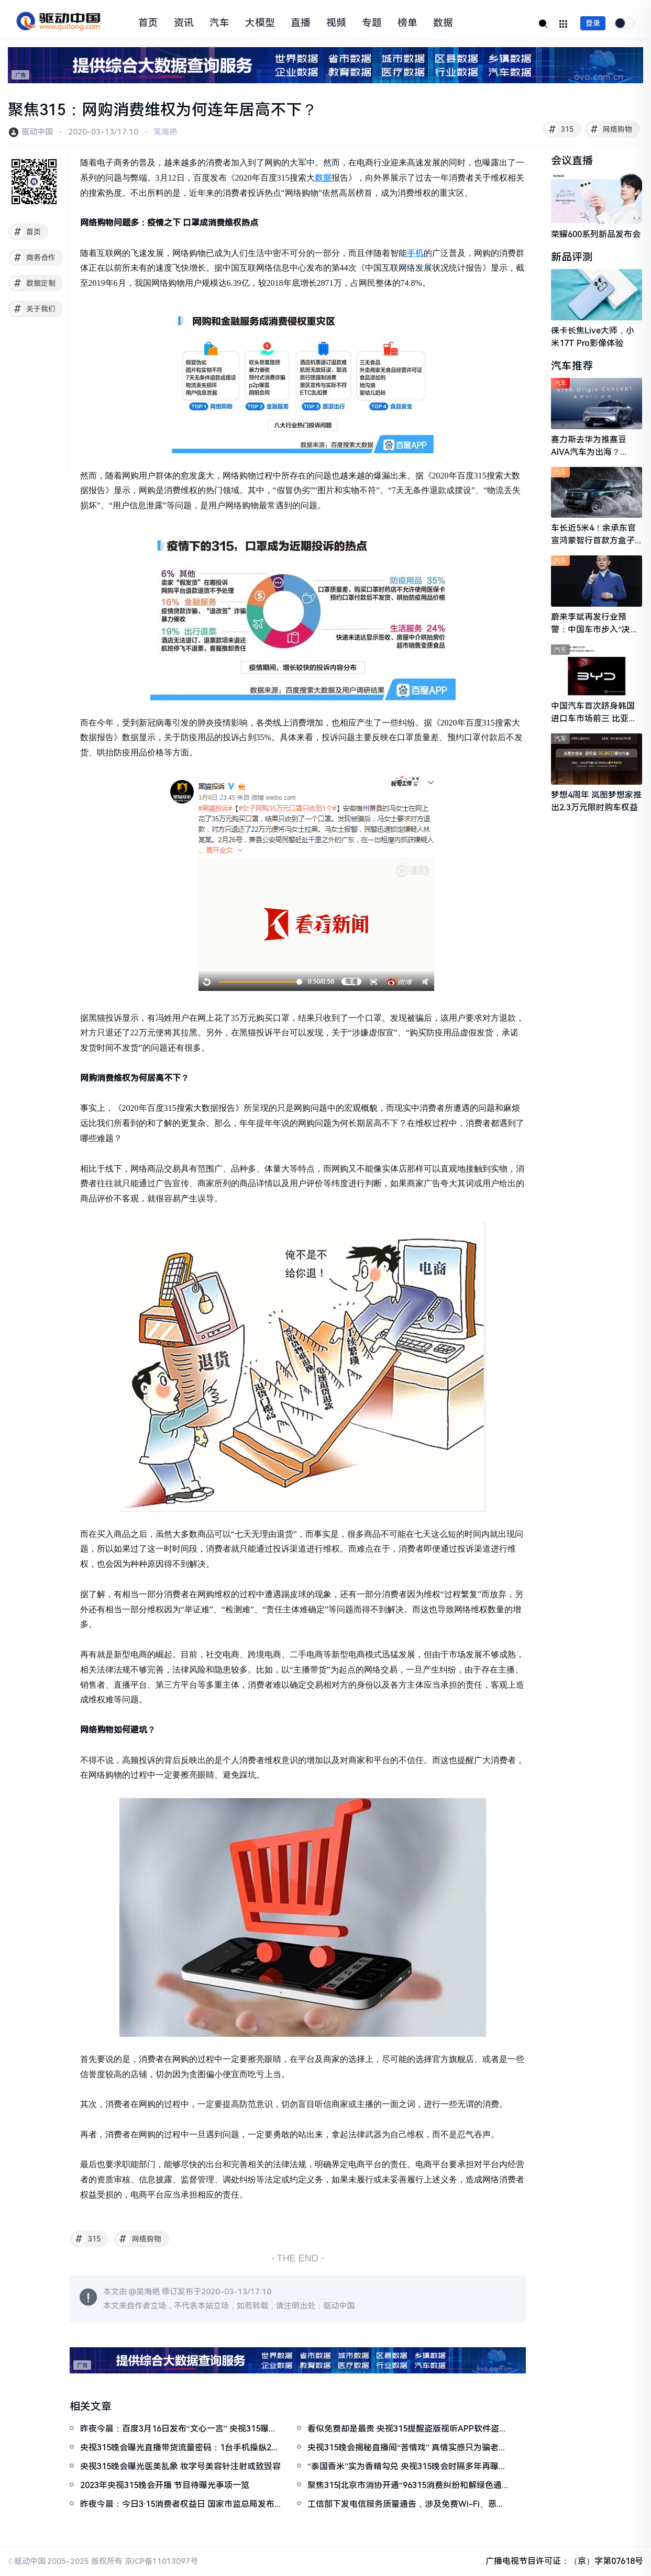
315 (559, 129)
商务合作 (33, 257)
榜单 (407, 23)
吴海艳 (165, 132)
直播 (301, 23)
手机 (415, 253)
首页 (148, 23)
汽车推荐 (572, 366)
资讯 (184, 23)
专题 (372, 23)
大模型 (260, 23)
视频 (336, 23)
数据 (443, 23)
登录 (593, 23)
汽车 (219, 23)
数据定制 (33, 283)
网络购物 (610, 129)
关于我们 (33, 309)
